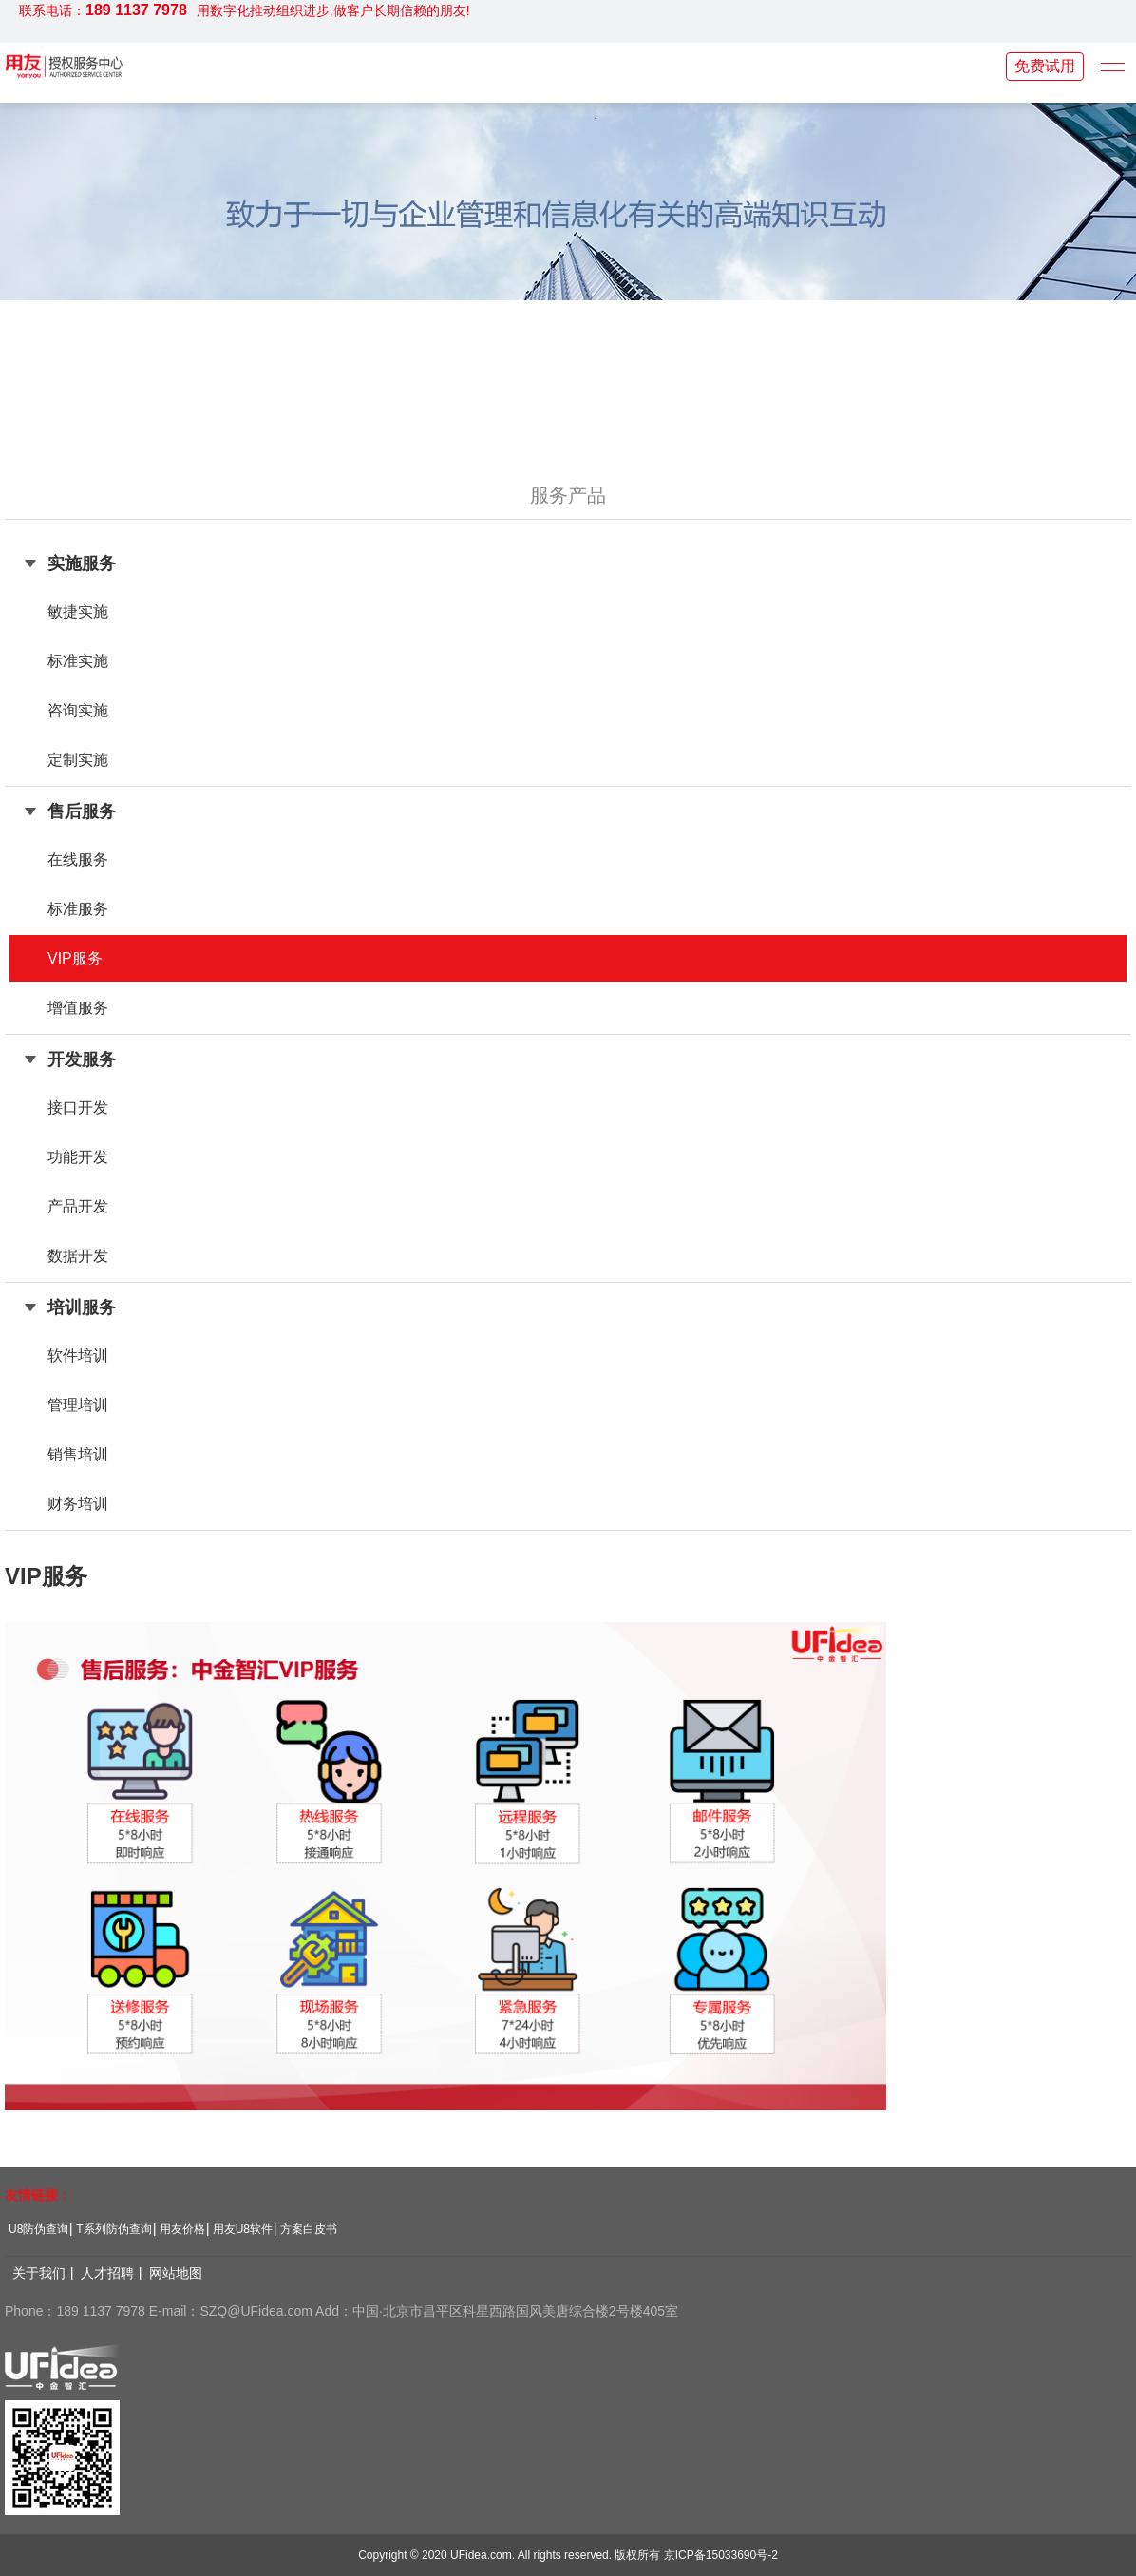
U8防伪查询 (38, 2229)
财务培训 (77, 1504)
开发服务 (81, 1059)
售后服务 (81, 811)
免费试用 (1044, 66)
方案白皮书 (308, 2229)
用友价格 (182, 2229)
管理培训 (77, 1405)
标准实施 (77, 661)
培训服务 (81, 1307)
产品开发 (77, 1206)
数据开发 (77, 1256)
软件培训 (77, 1355)
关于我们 (39, 2272)
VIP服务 (75, 958)
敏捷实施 (77, 611)
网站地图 (175, 2272)
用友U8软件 (243, 2229)
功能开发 (77, 1157)
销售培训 (77, 1454)
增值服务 (77, 1008)
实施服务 (81, 563)
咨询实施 (77, 710)
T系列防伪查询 (113, 2229)
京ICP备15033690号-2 (721, 2555)
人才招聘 (107, 2272)
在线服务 (77, 859)
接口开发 (77, 1107)
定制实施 (77, 760)
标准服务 (77, 909)
